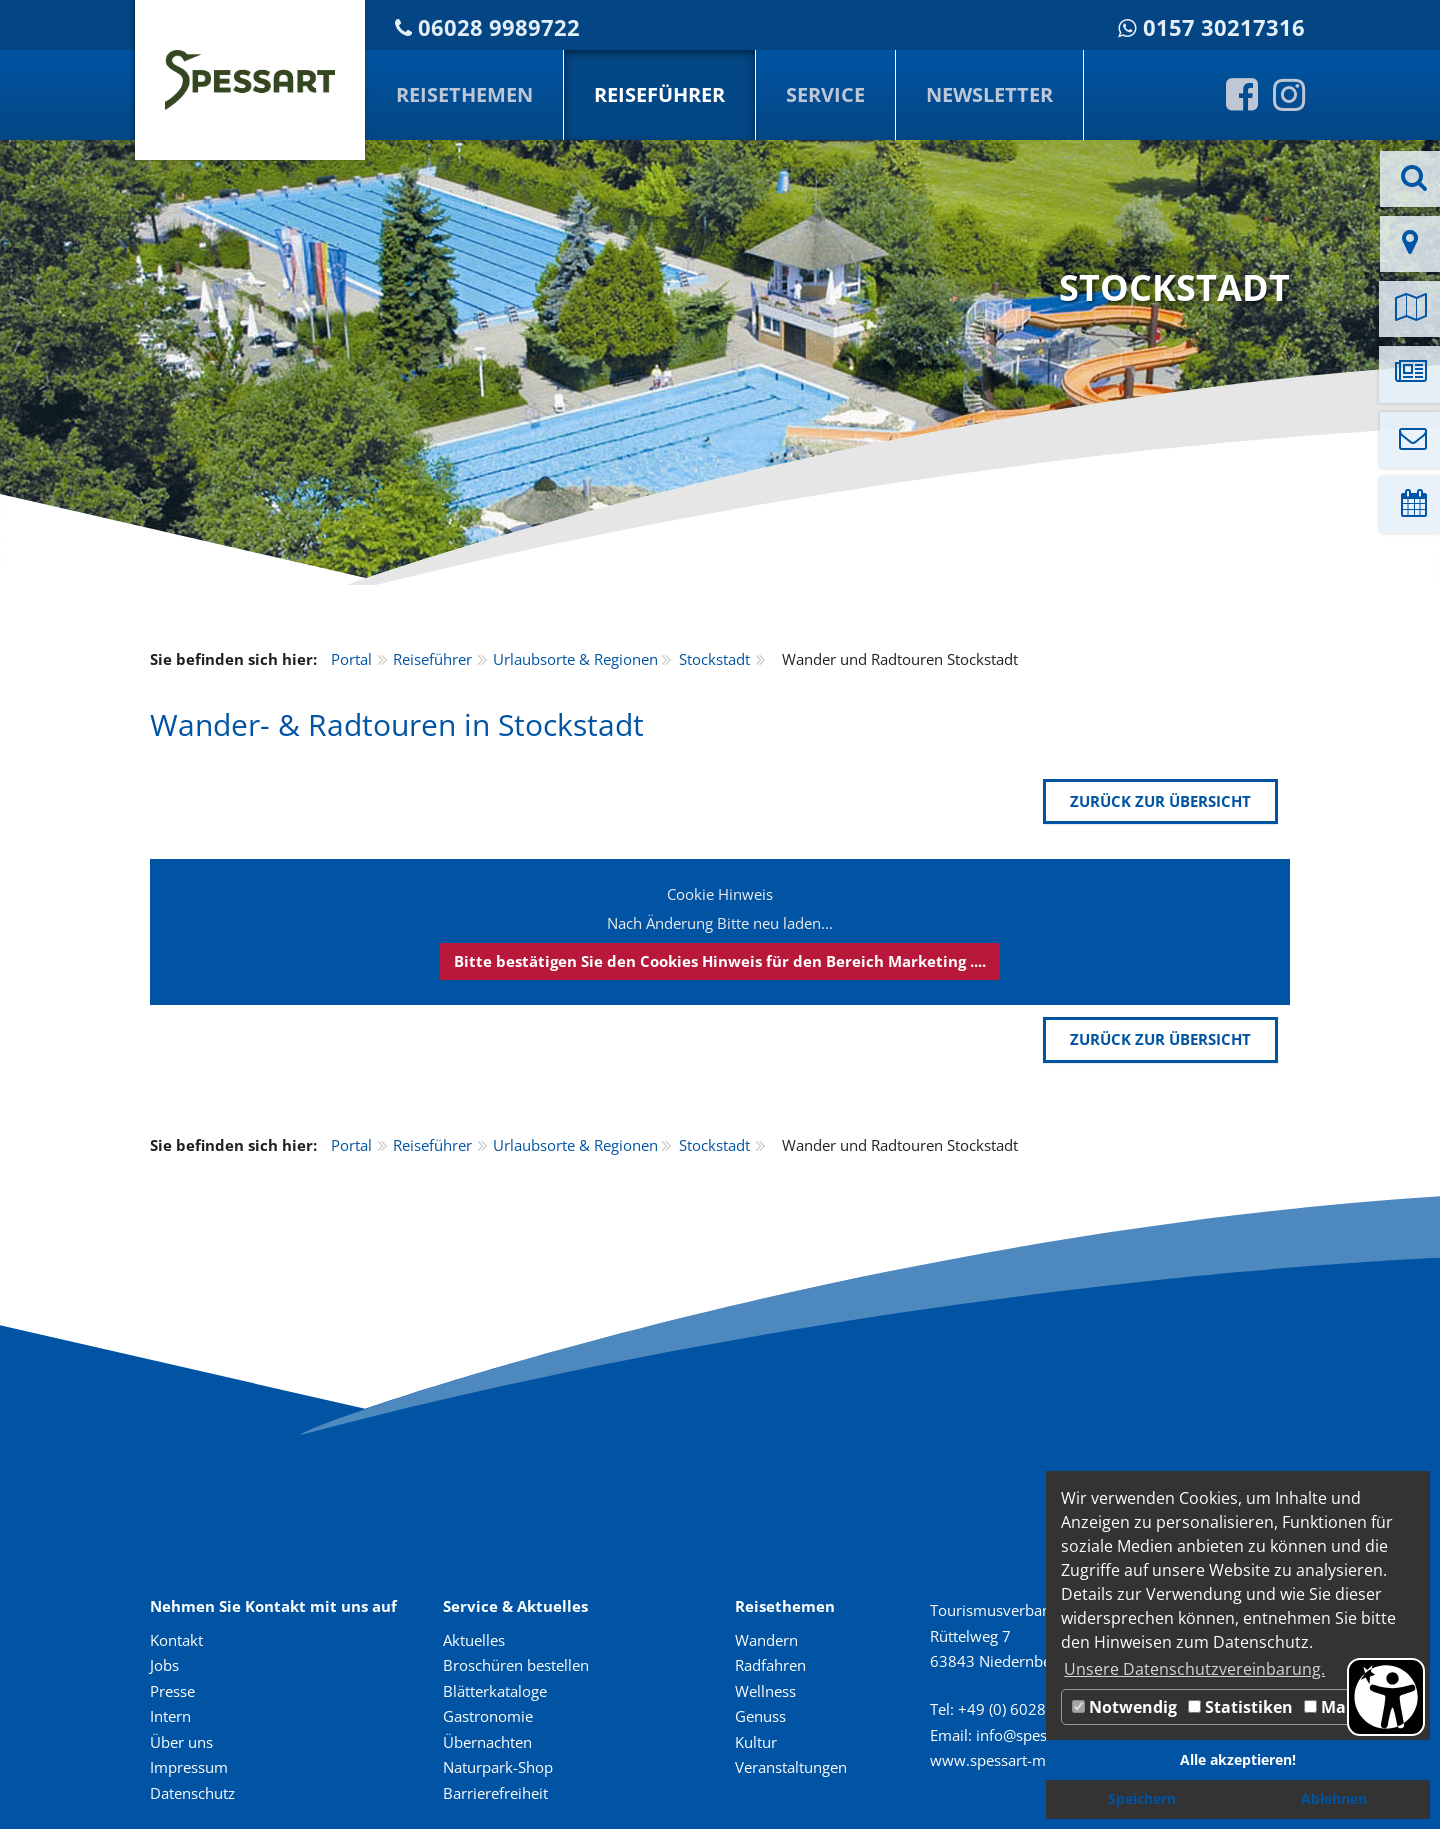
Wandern (766, 1640)
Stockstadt (714, 659)
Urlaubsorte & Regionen (575, 659)
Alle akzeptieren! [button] (1238, 1759)
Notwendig (1124, 1707)
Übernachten (487, 1742)
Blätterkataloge (495, 1691)
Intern (170, 1716)
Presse (172, 1691)
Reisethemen (464, 94)
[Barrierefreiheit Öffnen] (1386, 1697)
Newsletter (989, 94)
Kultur (756, 1742)
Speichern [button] (1142, 1798)
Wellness (765, 1691)
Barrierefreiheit (495, 1793)
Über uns (181, 1742)
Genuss (760, 1716)
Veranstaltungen (791, 1767)
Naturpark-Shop (498, 1767)
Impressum (189, 1767)
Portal (351, 659)
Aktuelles (474, 1640)
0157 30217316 (1224, 27)
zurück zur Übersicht (1160, 801)
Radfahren (770, 1665)
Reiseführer (659, 94)
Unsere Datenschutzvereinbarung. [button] (1194, 1669)
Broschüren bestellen (516, 1665)
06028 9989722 (499, 27)
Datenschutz (192, 1793)
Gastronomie (488, 1716)
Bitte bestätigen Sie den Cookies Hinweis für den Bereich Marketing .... (720, 961)
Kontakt (176, 1640)
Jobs (164, 1665)
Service (825, 94)
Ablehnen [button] (1334, 1798)
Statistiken (1240, 1707)
